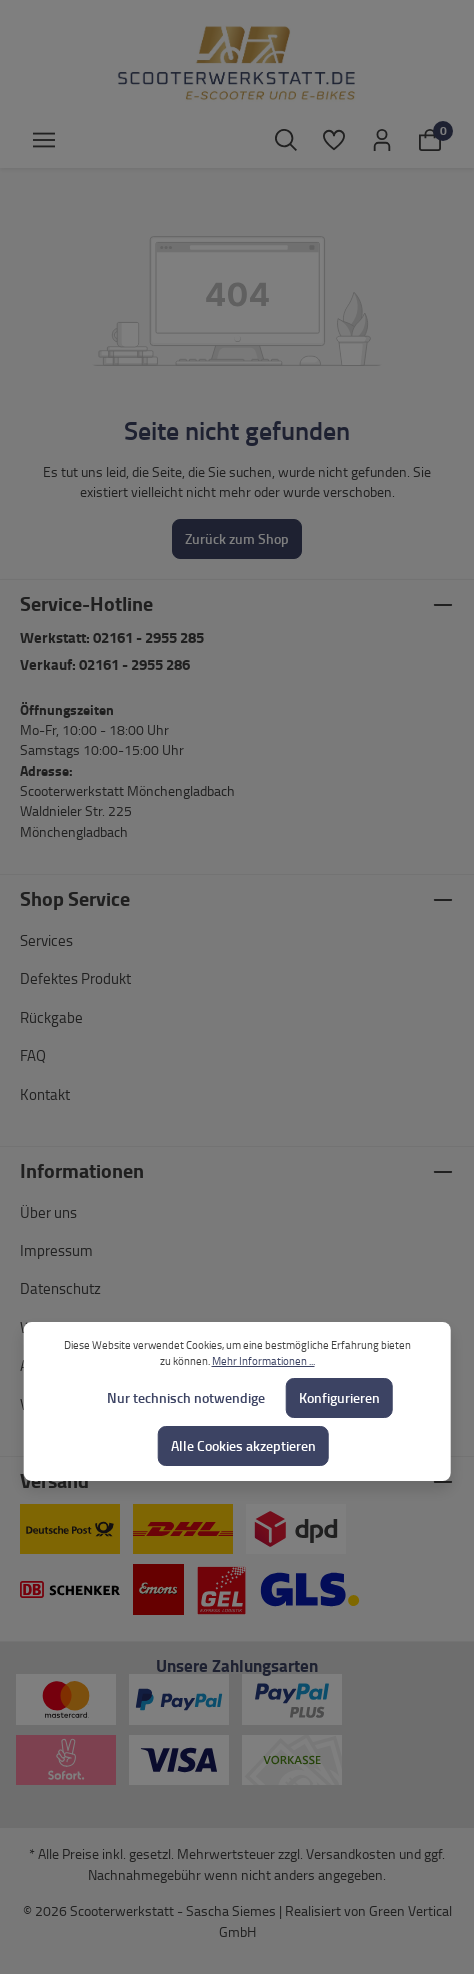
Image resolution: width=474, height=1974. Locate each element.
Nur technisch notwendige (186, 1397)
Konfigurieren (339, 1397)
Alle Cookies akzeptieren (243, 1445)
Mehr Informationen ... (263, 1360)
